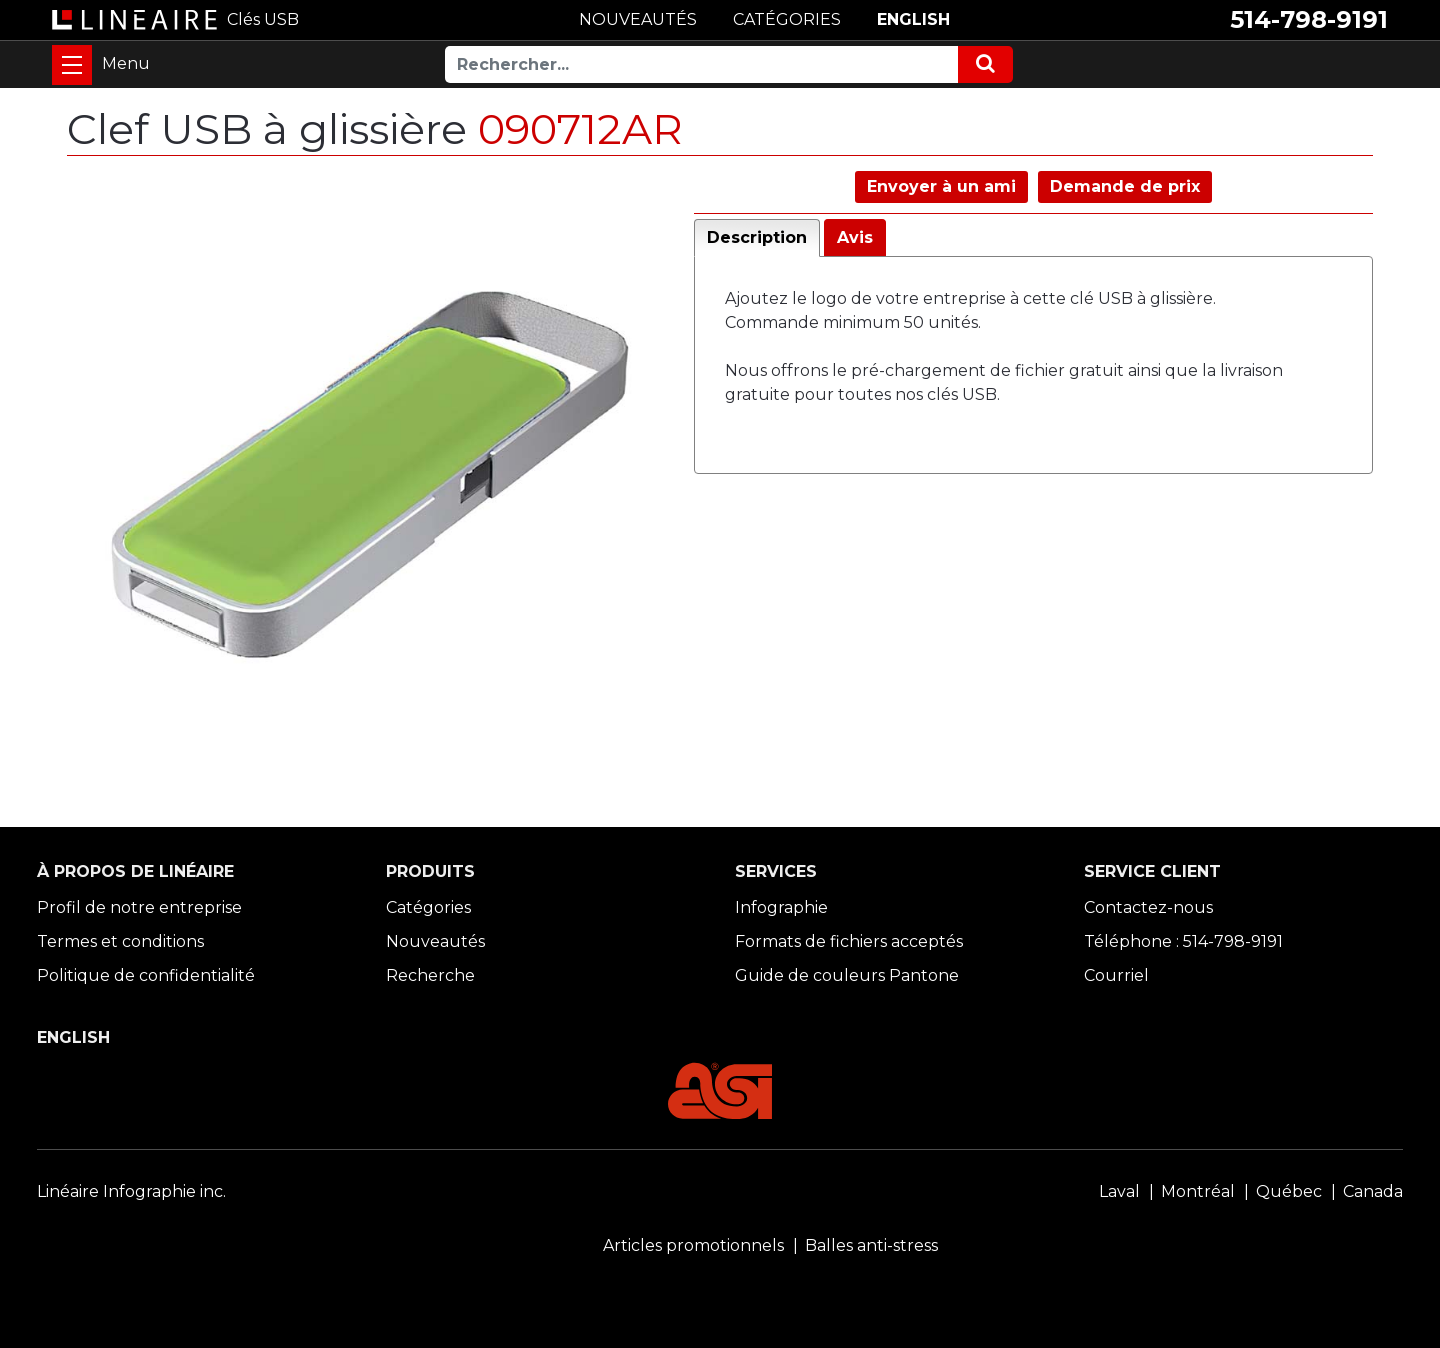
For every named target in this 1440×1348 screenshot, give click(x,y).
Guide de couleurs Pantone (847, 975)
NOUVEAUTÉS (638, 19)
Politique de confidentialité (146, 975)
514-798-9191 (1309, 19)
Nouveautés (435, 941)
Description (757, 237)
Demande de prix (1125, 186)
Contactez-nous (1148, 907)
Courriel (1116, 975)
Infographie (781, 907)
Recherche (430, 975)
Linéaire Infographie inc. (131, 1191)
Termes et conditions (120, 941)
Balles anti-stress (871, 1245)
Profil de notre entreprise (139, 907)
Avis (855, 237)
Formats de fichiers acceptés (849, 941)
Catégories (428, 907)
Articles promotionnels (693, 1245)
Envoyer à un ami (941, 186)
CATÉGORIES (787, 19)
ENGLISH (913, 19)
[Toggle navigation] (72, 65)
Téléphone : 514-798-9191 (1183, 941)
